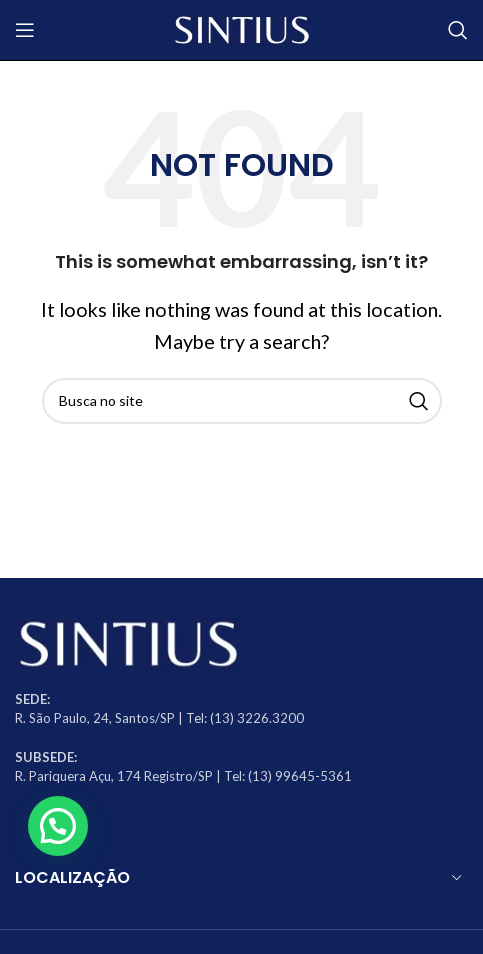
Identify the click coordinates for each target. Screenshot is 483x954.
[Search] (458, 30)
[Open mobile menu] (25, 30)
